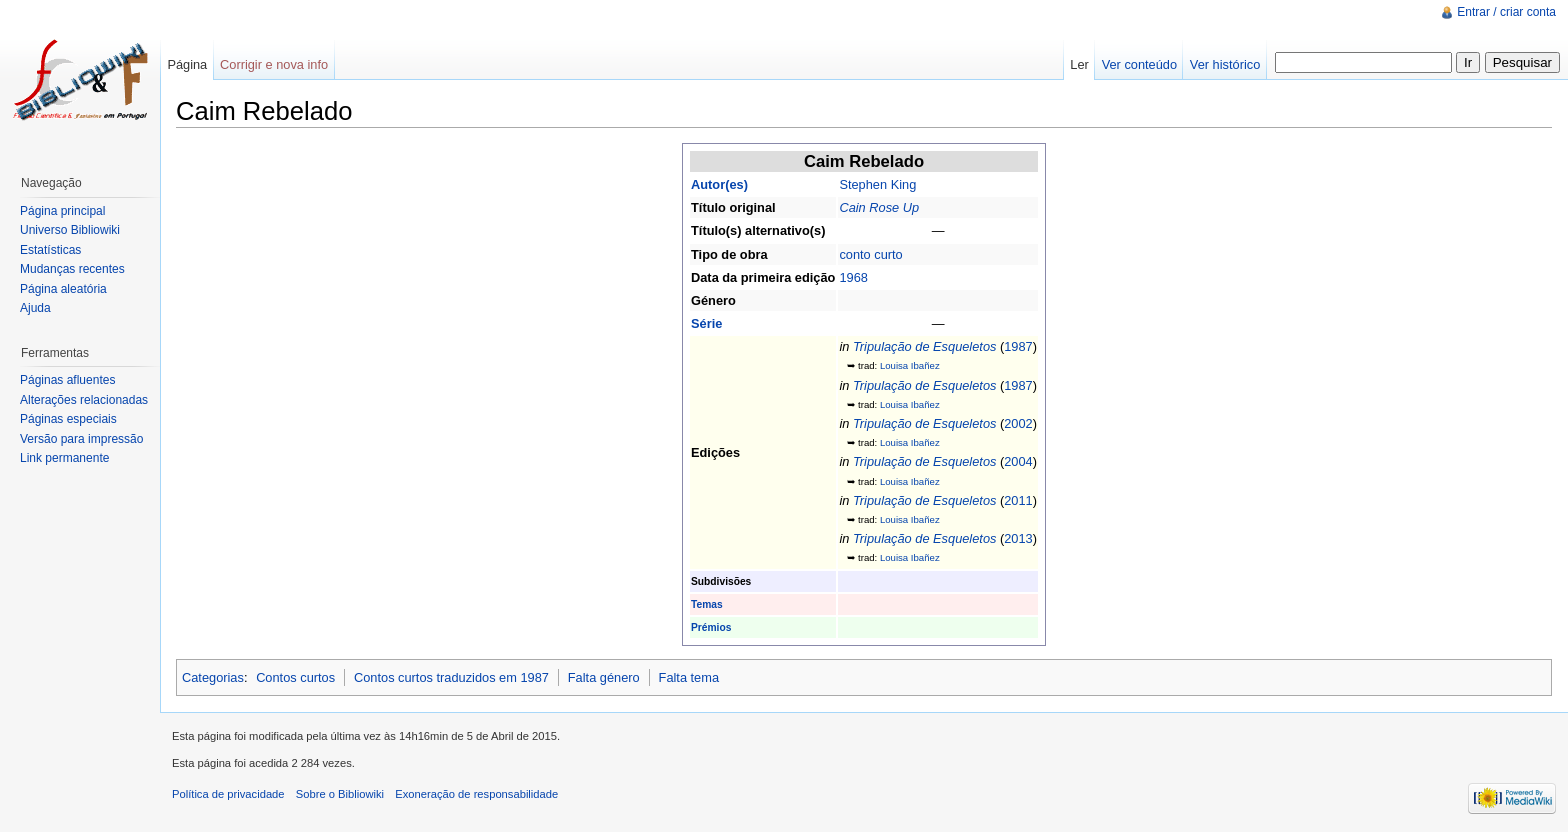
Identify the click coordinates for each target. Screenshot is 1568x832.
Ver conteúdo (1139, 64)
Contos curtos (295, 677)
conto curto (870, 254)
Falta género (604, 677)
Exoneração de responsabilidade (476, 794)
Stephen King (877, 184)
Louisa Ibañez (910, 365)
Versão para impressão (81, 439)
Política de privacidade (228, 794)
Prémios (711, 627)
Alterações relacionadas (84, 400)
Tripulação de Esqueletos (924, 346)
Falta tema (689, 677)
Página (187, 64)
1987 (1018, 346)
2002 (1018, 423)
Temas (707, 604)
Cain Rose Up (879, 207)
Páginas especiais (68, 419)
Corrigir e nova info (274, 64)
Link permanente (64, 458)
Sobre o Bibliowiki (340, 794)
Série (706, 323)
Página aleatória (63, 289)
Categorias (213, 677)
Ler (1079, 64)
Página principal (62, 211)
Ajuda (35, 308)
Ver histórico (1225, 64)
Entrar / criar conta (1506, 12)
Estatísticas (50, 250)
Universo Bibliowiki (70, 230)
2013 (1018, 538)
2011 (1018, 500)
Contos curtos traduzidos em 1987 (451, 677)
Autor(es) (719, 184)
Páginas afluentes (67, 380)
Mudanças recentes (72, 269)
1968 (853, 277)
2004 (1018, 461)
